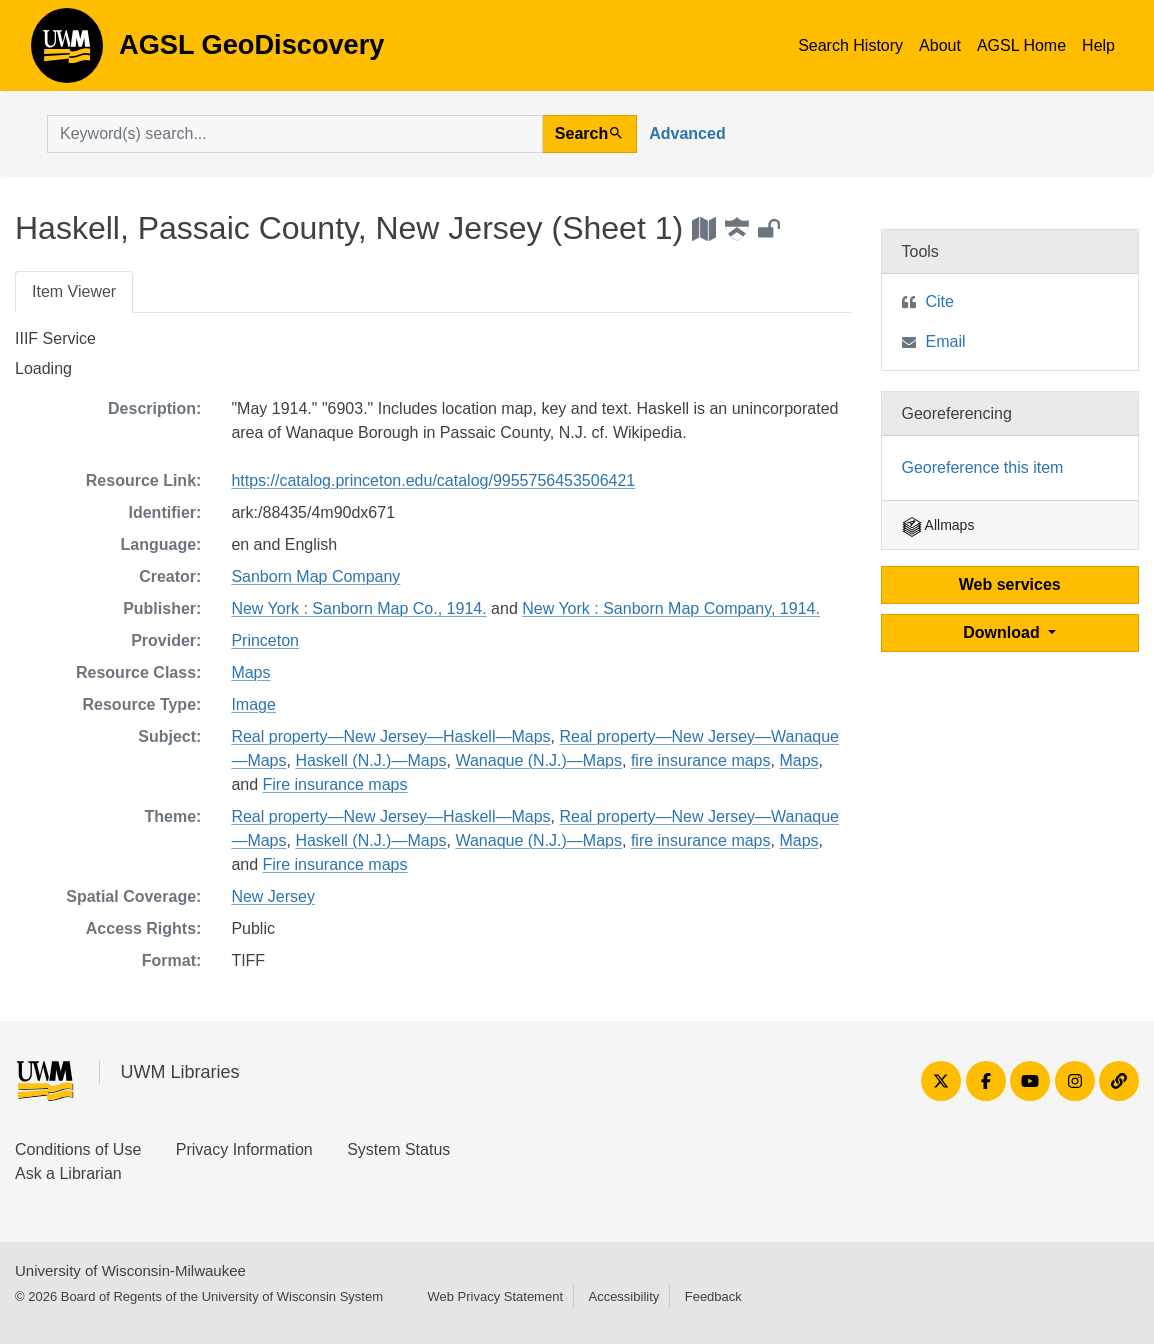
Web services (1010, 584)
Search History (850, 45)
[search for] (295, 134)
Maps (250, 672)
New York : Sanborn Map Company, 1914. (671, 608)
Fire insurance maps (335, 784)
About (940, 45)
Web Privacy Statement (495, 1296)
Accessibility (623, 1296)
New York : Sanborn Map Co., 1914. (358, 608)
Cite (940, 301)
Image (253, 704)
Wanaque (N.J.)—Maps (538, 760)
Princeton (265, 640)
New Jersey (273, 896)
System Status (398, 1149)
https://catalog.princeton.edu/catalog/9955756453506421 (433, 480)
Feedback (713, 1296)
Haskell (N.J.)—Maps (370, 760)
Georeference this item (983, 467)
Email (946, 341)
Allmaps (938, 525)
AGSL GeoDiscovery (67, 52)
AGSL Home (1021, 45)
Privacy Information (244, 1149)
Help (1098, 45)
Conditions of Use (78, 1149)
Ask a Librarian (68, 1173)
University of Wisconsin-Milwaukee (130, 1270)
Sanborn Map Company (315, 576)
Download (1003, 632)
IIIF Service (55, 338)
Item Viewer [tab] (74, 291)
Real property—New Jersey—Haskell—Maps (390, 736)
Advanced (687, 133)
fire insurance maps (701, 760)
